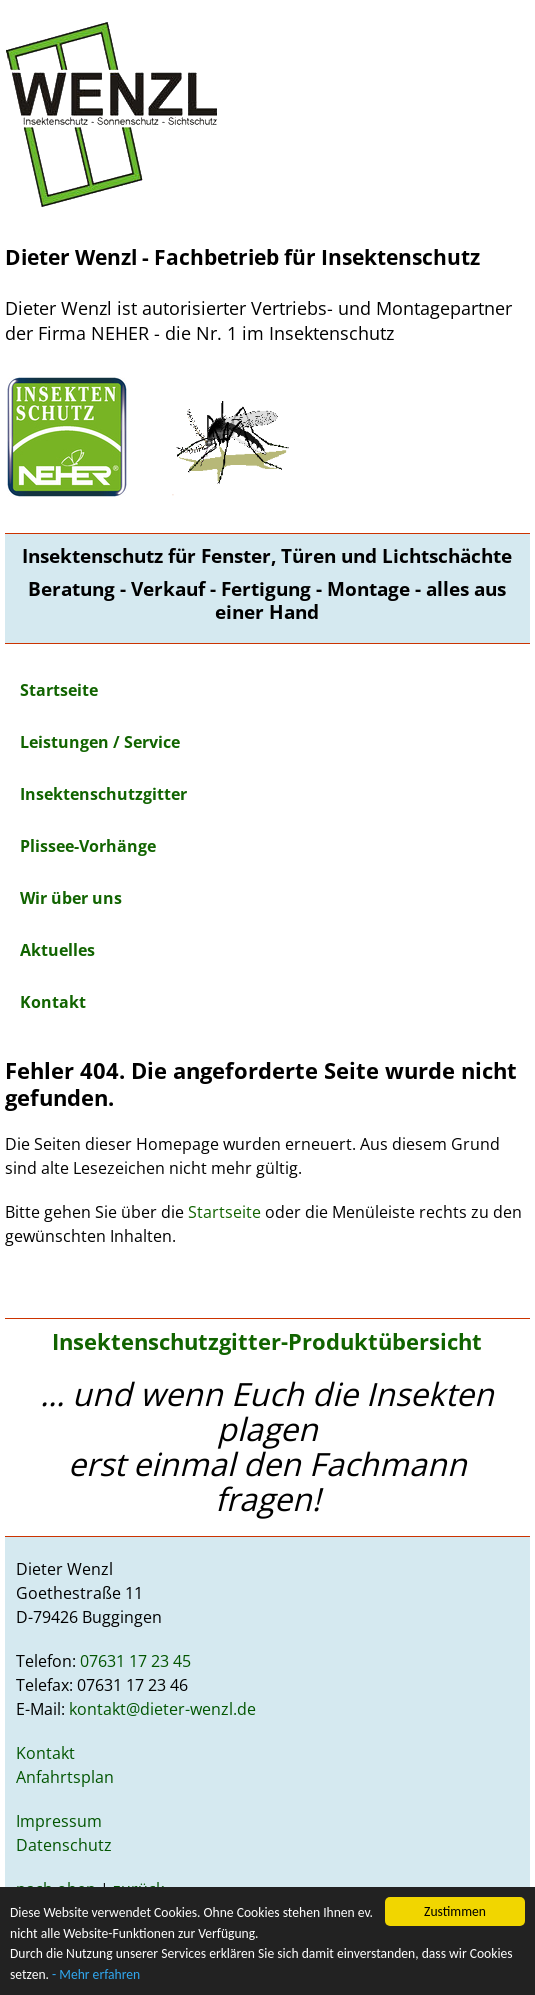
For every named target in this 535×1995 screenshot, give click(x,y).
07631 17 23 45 (135, 1661)
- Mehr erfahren (96, 1974)
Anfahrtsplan (65, 1777)
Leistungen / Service (100, 742)
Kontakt (53, 1002)
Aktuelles (57, 950)
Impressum (59, 1821)
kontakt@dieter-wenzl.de (162, 1709)
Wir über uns (71, 898)
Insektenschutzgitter (103, 794)
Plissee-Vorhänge (88, 846)
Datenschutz (64, 1845)
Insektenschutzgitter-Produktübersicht (267, 1341)
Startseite (59, 690)
